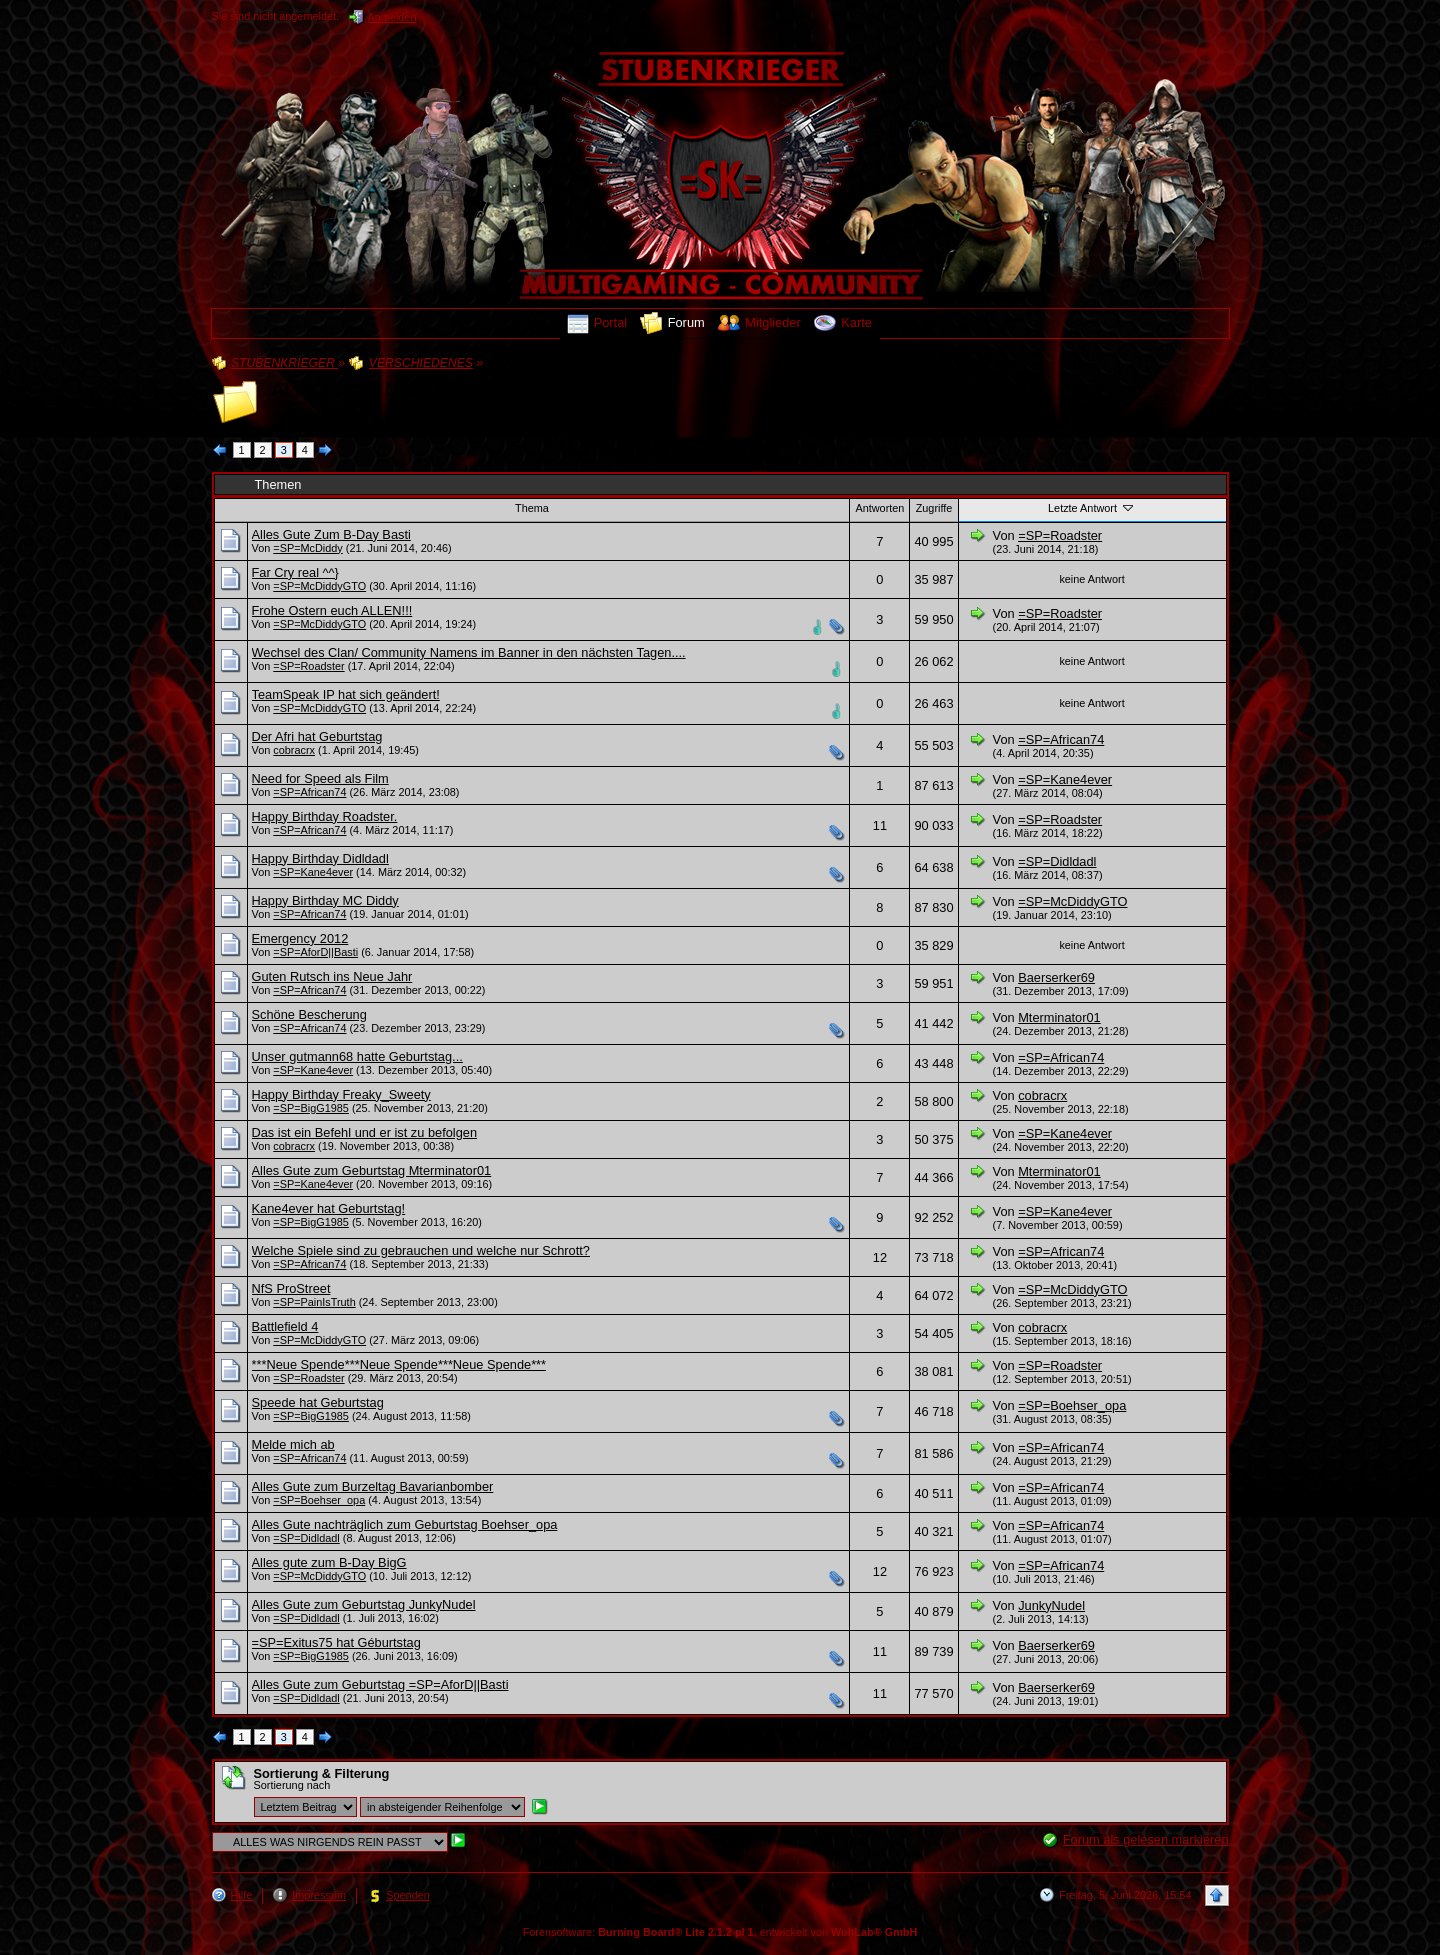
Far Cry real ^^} (295, 572)
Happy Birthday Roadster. (325, 816)
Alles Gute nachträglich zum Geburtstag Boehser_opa (405, 1524)
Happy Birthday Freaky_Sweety (341, 1094)
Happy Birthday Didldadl (320, 858)
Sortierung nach (292, 1785)
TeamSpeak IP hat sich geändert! (346, 694)
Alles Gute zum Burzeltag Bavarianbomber (373, 1486)
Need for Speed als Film (320, 778)
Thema (532, 508)
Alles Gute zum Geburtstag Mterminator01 (372, 1170)
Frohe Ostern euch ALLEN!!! (332, 610)
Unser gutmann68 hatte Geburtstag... (357, 1056)
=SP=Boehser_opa (1072, 1405)
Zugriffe (934, 508)
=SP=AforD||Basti (315, 952)
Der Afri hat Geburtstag (317, 736)
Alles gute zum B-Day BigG (329, 1562)
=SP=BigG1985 (311, 1108)
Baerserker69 (1056, 977)
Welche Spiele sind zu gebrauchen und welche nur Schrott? (421, 1250)
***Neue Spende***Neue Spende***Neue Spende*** (399, 1364)
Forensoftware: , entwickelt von (720, 1932)
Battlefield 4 (285, 1326)
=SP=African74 (1061, 739)
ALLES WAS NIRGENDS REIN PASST (438, 389)
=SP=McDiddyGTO (319, 586)
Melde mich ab (293, 1444)
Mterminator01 (1059, 1017)
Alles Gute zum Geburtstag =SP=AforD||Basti (380, 1684)
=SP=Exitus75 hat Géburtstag (336, 1642)
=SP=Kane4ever (1065, 779)
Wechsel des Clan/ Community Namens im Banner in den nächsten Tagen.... (469, 652)
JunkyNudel (1051, 1605)
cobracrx (294, 750)
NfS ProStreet (291, 1288)
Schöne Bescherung (309, 1014)
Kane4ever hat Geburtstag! (329, 1208)
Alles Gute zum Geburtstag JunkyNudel (364, 1604)
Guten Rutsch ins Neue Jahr (332, 976)
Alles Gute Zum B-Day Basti (331, 534)
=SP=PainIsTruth (314, 1302)
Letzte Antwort (1092, 507)
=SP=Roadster (1060, 535)
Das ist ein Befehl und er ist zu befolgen (365, 1132)
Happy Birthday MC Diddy (325, 900)
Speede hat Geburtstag (318, 1402)
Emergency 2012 (300, 938)
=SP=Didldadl (1057, 861)
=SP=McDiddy (308, 548)
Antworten (879, 508)
